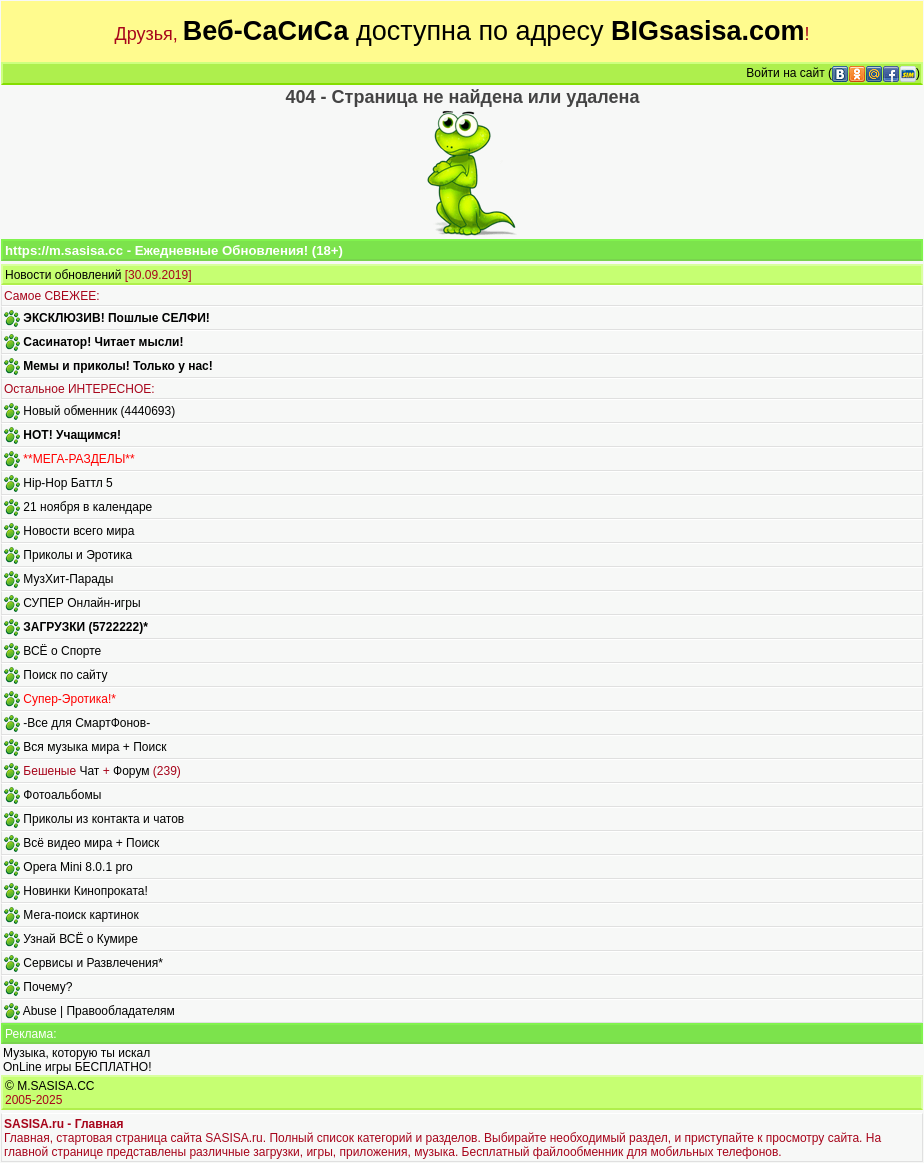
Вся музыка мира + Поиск (94, 747)
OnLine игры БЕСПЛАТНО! (77, 1067)
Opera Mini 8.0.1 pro (77, 867)
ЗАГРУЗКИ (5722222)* (85, 627)
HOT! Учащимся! (72, 435)
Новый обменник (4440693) (99, 411)
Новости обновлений (63, 275)
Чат (89, 771)
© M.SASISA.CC (50, 1086)
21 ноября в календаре (87, 507)
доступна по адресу (494, 31)
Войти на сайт (785, 73)
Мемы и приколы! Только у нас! (117, 366)
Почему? (47, 987)
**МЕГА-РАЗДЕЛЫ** (78, 459)
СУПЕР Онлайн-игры (81, 603)
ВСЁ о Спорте (62, 651)
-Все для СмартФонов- (86, 723)
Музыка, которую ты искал (76, 1053)
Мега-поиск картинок (80, 915)
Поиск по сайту (65, 675)
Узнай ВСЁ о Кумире (80, 939)
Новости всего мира (78, 531)
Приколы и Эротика (77, 555)
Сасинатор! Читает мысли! (103, 342)
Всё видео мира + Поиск (91, 843)
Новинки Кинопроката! (85, 891)
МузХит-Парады (68, 579)
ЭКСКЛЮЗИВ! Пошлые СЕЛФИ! (116, 318)
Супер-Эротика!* (69, 699)
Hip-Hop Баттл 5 (67, 483)
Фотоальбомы (62, 795)
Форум (131, 771)
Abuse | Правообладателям (99, 1011)
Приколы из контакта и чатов (103, 819)
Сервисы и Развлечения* (93, 963)
